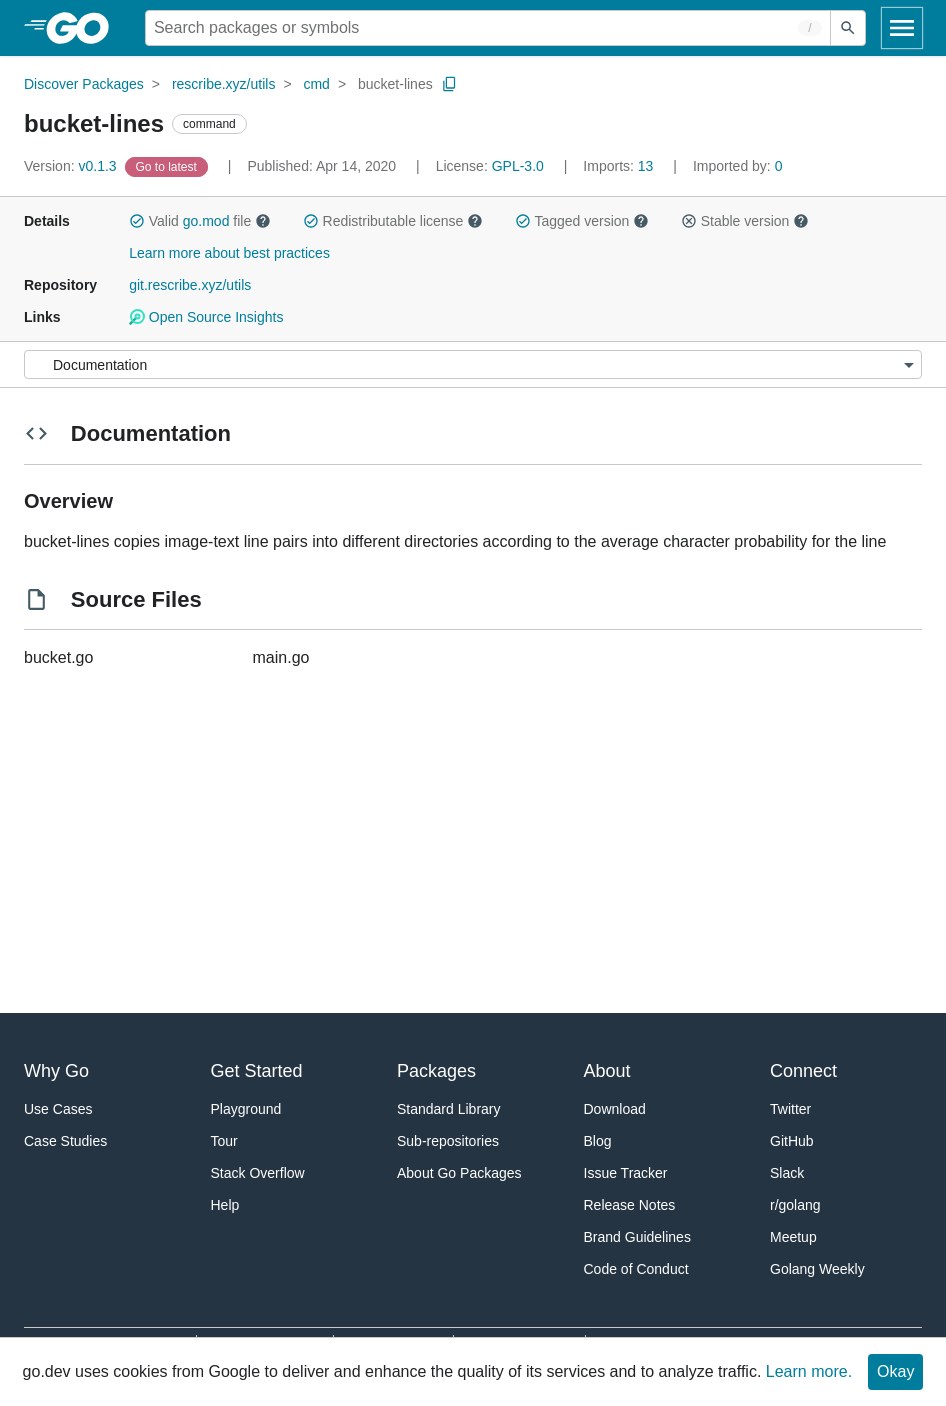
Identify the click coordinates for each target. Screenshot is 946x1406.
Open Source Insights (206, 317)
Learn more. (809, 1371)
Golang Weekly (817, 1269)
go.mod (206, 221)
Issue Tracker (626, 1173)
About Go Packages (459, 1173)
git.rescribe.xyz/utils (190, 285)
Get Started (257, 1071)
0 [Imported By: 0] (738, 166)
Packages (436, 1071)
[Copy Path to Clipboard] (450, 84)
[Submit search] (848, 28)
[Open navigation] (902, 28)
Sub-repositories (448, 1141)
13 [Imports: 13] (620, 166)
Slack (787, 1173)
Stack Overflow (258, 1173)
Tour (224, 1141)
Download (615, 1109)
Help (225, 1205)
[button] (137, 221)
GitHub (792, 1141)
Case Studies (65, 1141)
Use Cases (58, 1109)
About (607, 1071)
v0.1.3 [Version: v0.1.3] (72, 166)
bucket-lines (395, 84)
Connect (803, 1071)
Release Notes (630, 1205)
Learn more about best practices (229, 253)
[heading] (84, 28)
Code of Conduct (636, 1269)
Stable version (745, 221)
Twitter (790, 1109)
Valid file (200, 221)
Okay (895, 1371)
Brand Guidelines (637, 1237)
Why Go (56, 1071)
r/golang (795, 1205)
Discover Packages (84, 84)
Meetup (793, 1237)
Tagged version (582, 221)
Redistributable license (393, 221)
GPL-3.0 (518, 166)
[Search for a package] (488, 28)
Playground (246, 1109)
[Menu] (473, 364)
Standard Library (449, 1109)
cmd (316, 84)
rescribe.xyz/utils (223, 84)
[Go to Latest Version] (168, 166)
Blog (598, 1141)
